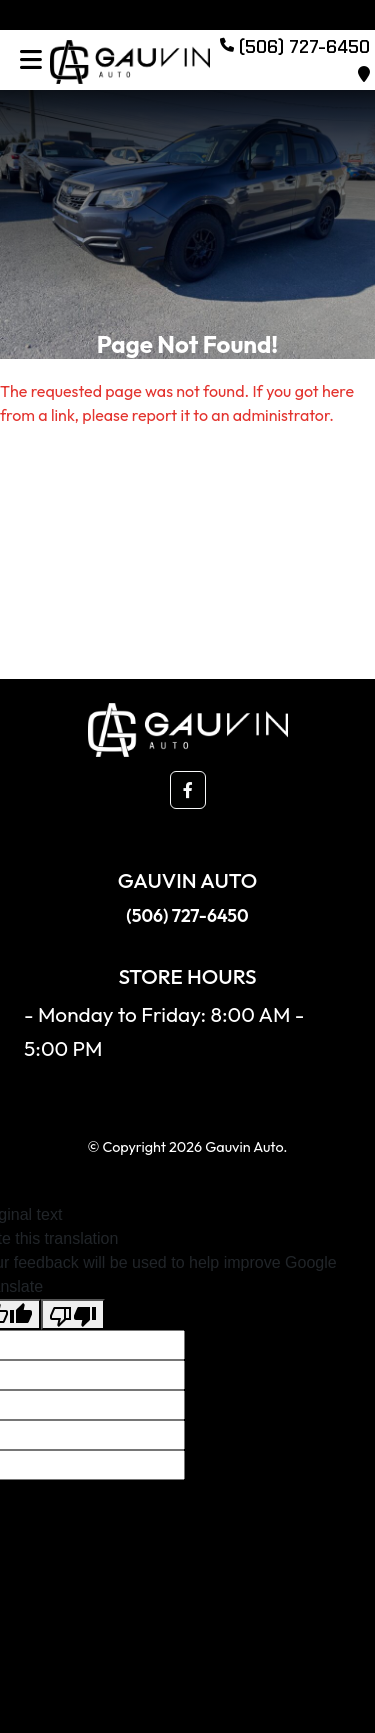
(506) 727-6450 (187, 915)
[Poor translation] (73, 1314)
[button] (188, 790)
